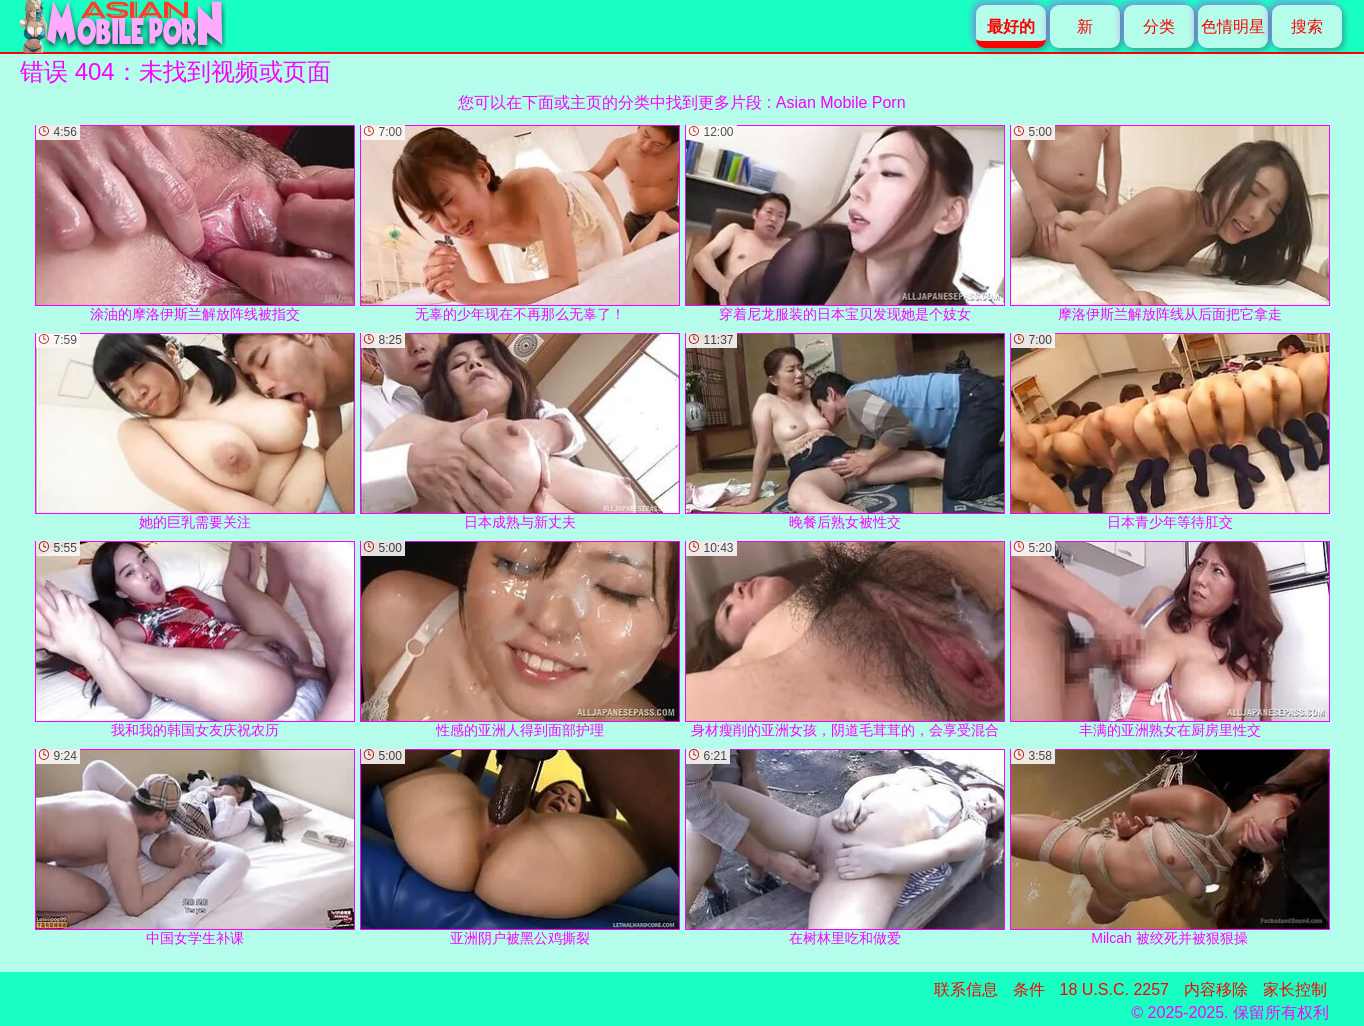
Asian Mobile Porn (841, 102)
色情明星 (1233, 26)
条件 (1029, 989)
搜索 (1307, 26)
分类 (1159, 26)
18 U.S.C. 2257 (1114, 989)
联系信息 (966, 989)
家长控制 (1295, 989)
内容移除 (1216, 989)
